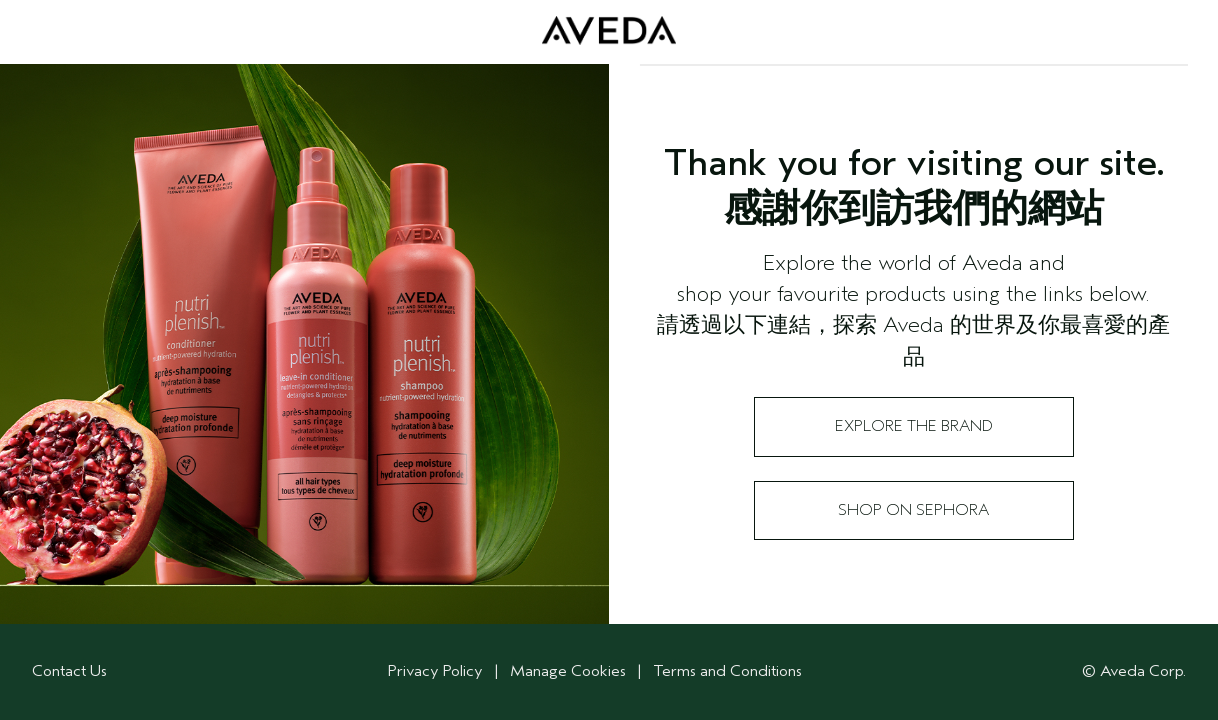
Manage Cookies (570, 671)
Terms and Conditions (727, 671)
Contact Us (69, 671)
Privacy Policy (435, 671)
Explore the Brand (914, 426)
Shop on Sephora (913, 510)
